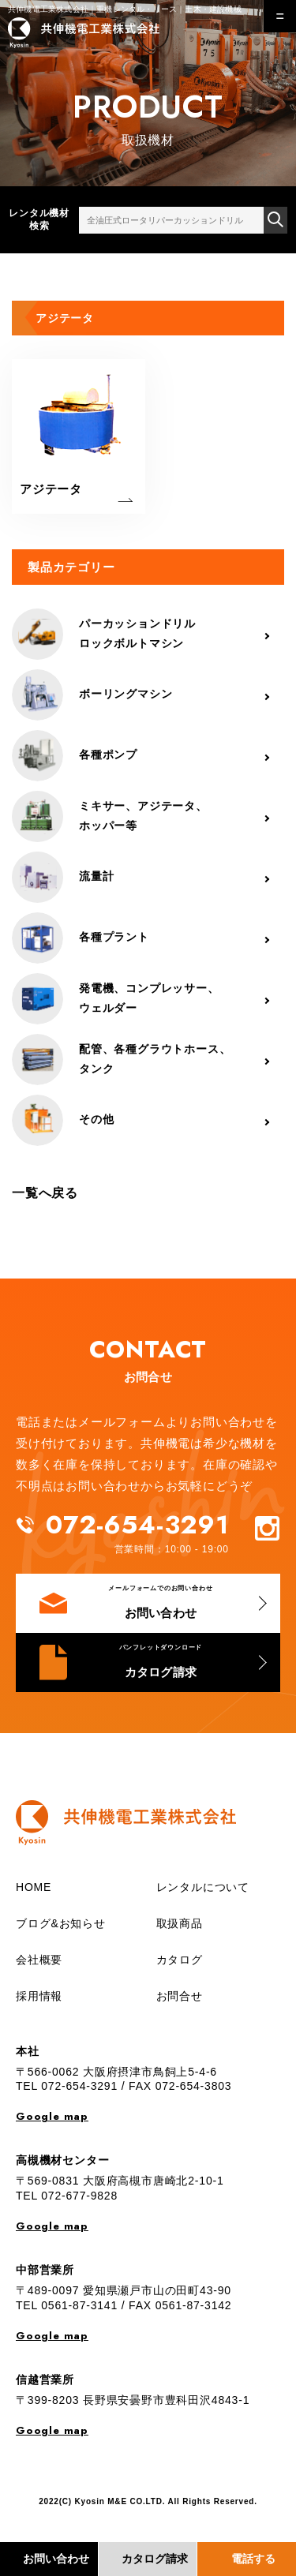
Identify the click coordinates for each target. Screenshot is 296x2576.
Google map (52, 2116)
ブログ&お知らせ (61, 1923)
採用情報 (39, 1996)
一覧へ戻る (45, 1193)
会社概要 (39, 1959)
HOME (33, 1887)
